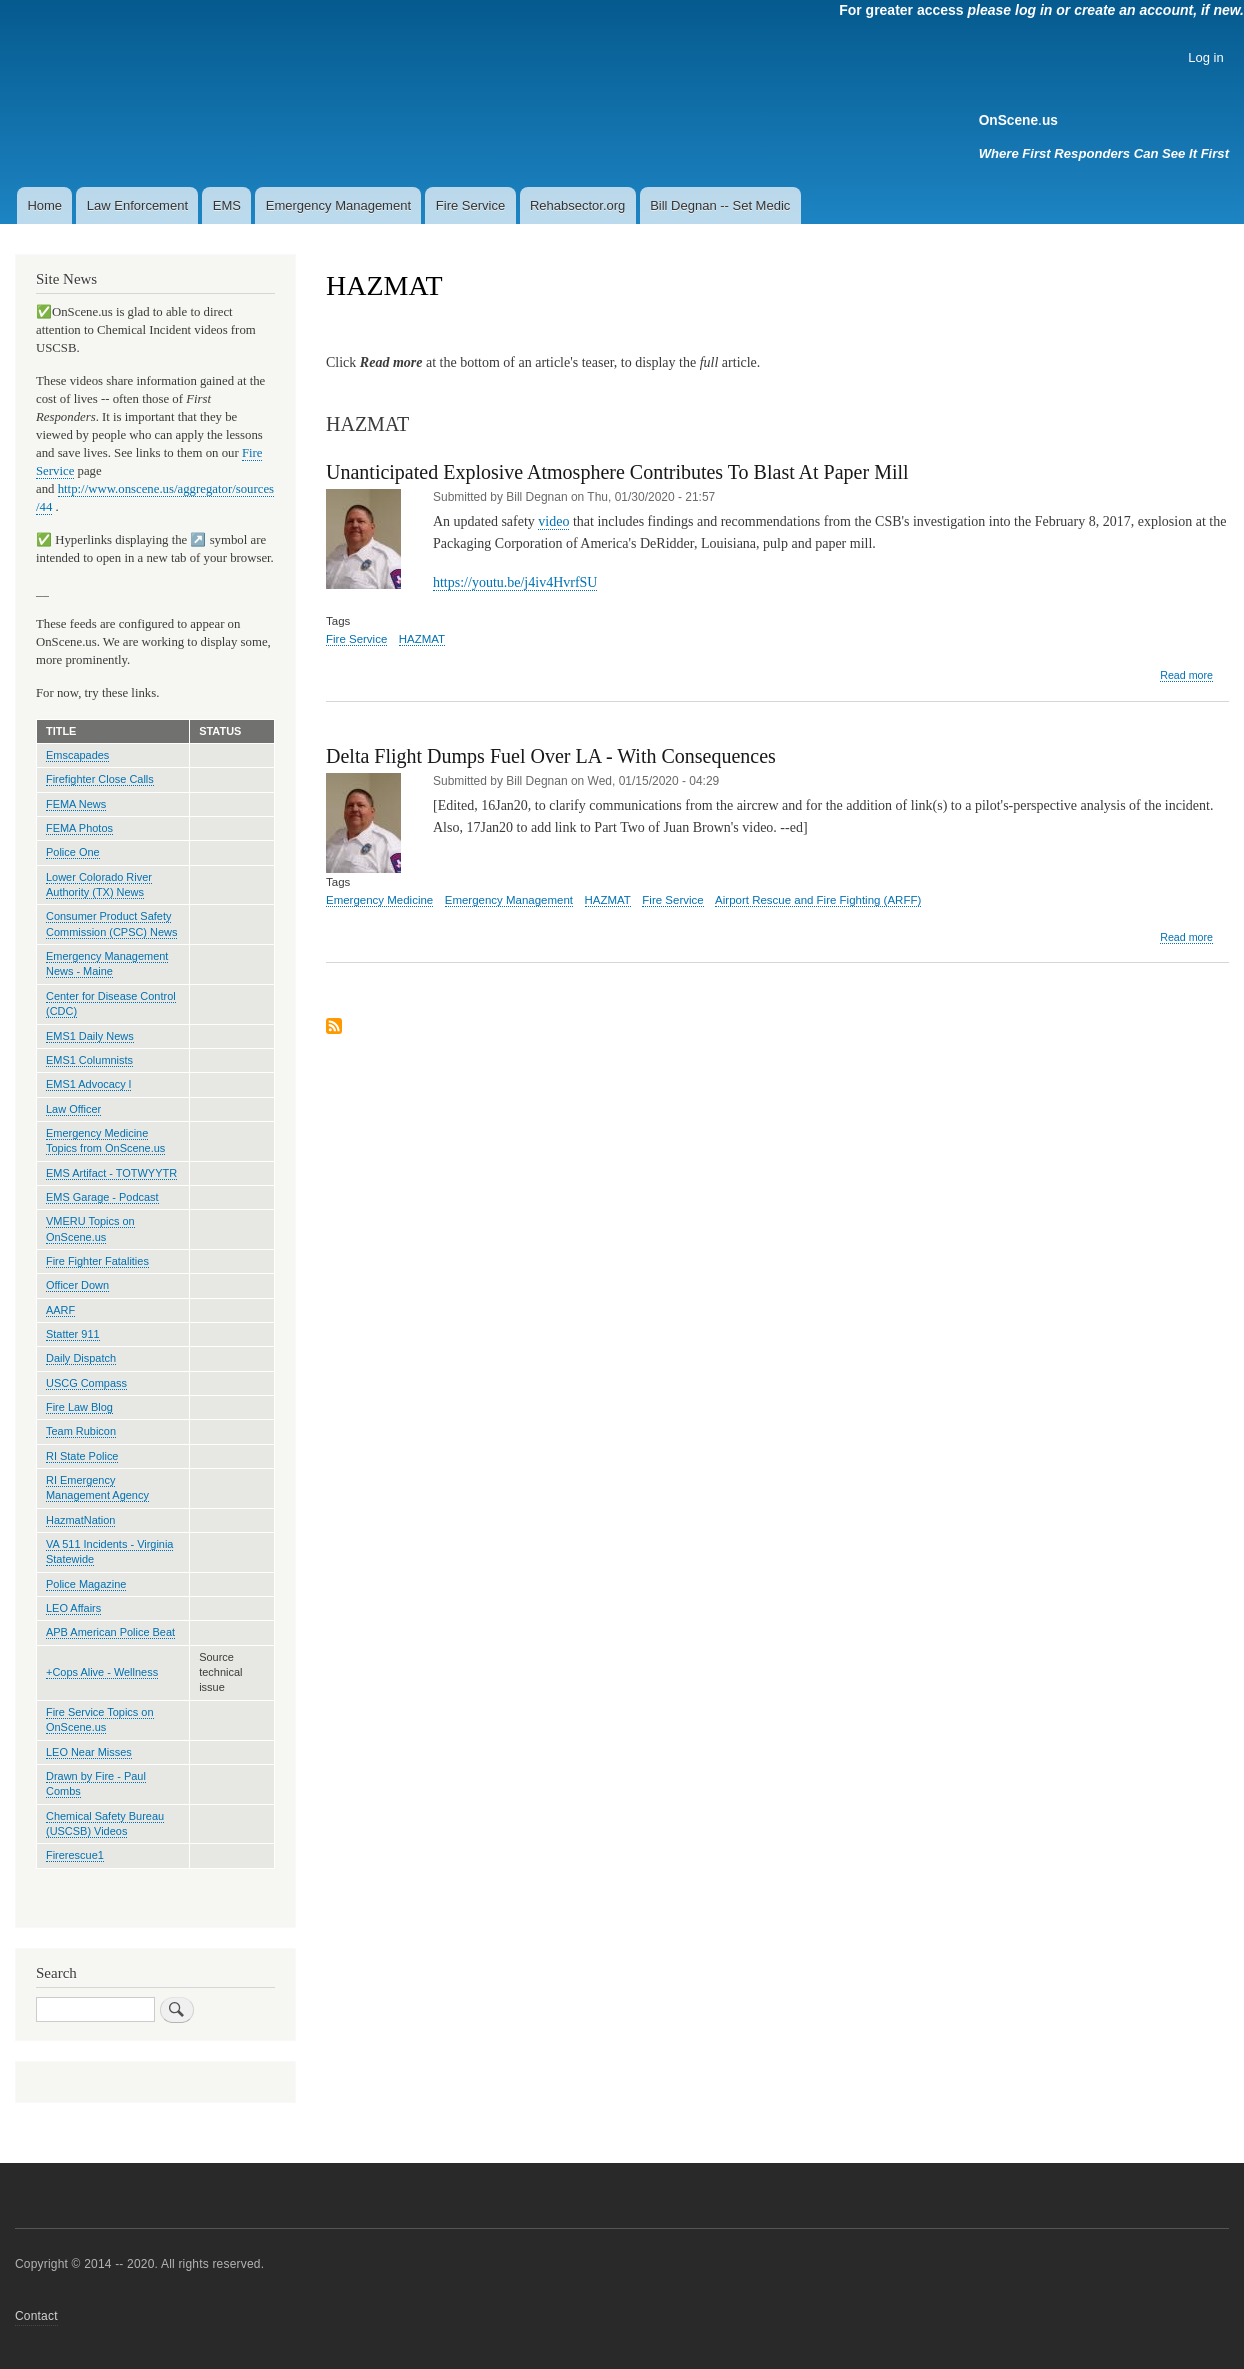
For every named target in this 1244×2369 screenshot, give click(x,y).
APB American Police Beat (110, 1632)
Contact (36, 2316)
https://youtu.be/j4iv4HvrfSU (515, 582)
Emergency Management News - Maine (107, 963)
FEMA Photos (79, 828)
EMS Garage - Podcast (102, 1197)
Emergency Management (338, 205)
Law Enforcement (137, 205)
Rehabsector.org (577, 205)
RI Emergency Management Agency (97, 1487)
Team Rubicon (81, 1431)
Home (44, 205)
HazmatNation (80, 1520)
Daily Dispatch (81, 1358)
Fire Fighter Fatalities (97, 1261)
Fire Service (470, 205)
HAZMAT (422, 639)
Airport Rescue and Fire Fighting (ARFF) (818, 900)
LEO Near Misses (89, 1752)
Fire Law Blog (79, 1407)
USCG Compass (86, 1383)
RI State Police (82, 1456)
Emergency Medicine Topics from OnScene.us (105, 1140)
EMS (227, 205)
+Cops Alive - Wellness (102, 1672)
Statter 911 (73, 1334)
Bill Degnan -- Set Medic (720, 205)
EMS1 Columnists (89, 1060)
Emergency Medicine (379, 900)
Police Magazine (86, 1584)
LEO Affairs (73, 1608)
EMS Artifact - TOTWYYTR (111, 1173)
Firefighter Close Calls (100, 779)
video (553, 521)
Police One (73, 852)
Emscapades (77, 755)
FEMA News (76, 804)
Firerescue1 (75, 1855)
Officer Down (77, 1285)
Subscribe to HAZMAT (334, 1027)
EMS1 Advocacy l (88, 1084)
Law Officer (73, 1109)
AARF (60, 1310)
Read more (1186, 675)
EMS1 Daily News (90, 1036)
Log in (1205, 57)
